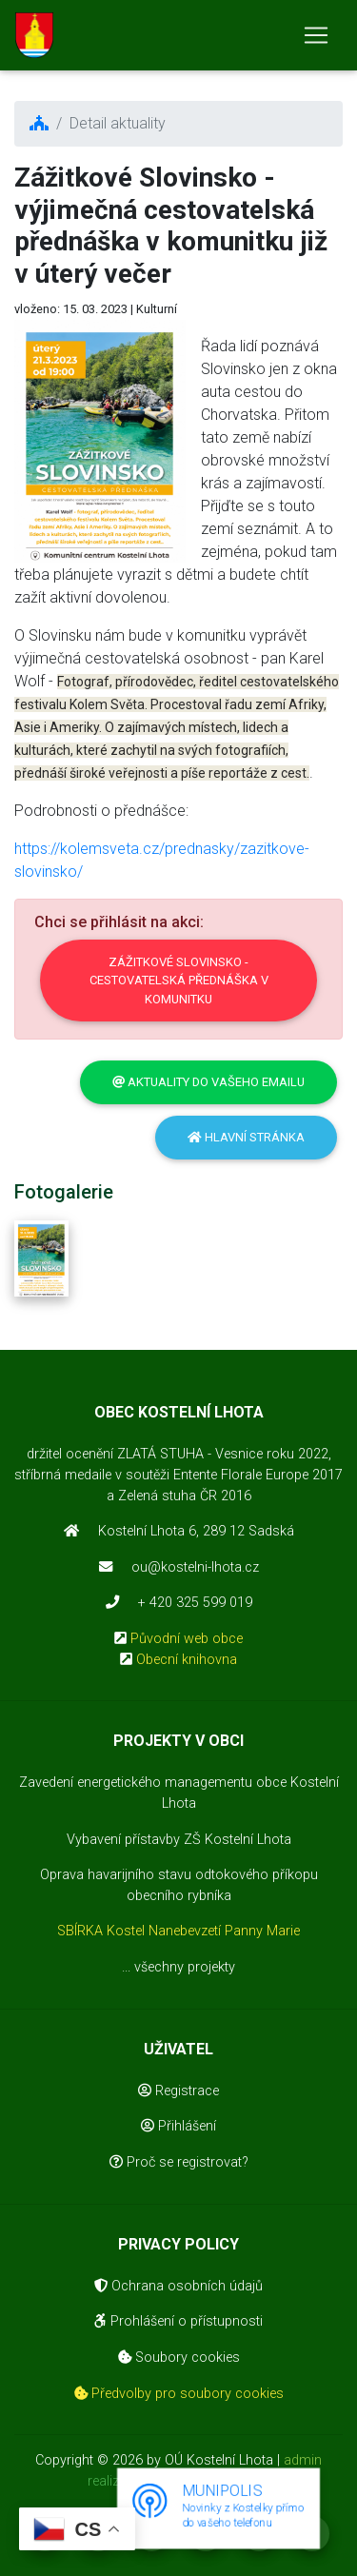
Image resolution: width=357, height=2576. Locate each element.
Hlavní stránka (246, 1137)
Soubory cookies (179, 2357)
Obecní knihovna (186, 1660)
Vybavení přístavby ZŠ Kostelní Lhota (179, 1840)
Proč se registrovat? (178, 2162)
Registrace (178, 2091)
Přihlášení (178, 2126)
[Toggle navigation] (316, 35)
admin (303, 2460)
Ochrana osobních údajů (178, 2286)
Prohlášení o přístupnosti (178, 2321)
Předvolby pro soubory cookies (179, 2394)
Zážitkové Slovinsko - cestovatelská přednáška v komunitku (178, 980)
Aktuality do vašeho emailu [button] (208, 1082)
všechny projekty (184, 1967)
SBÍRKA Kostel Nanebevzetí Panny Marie (178, 1931)
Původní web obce (186, 1639)
